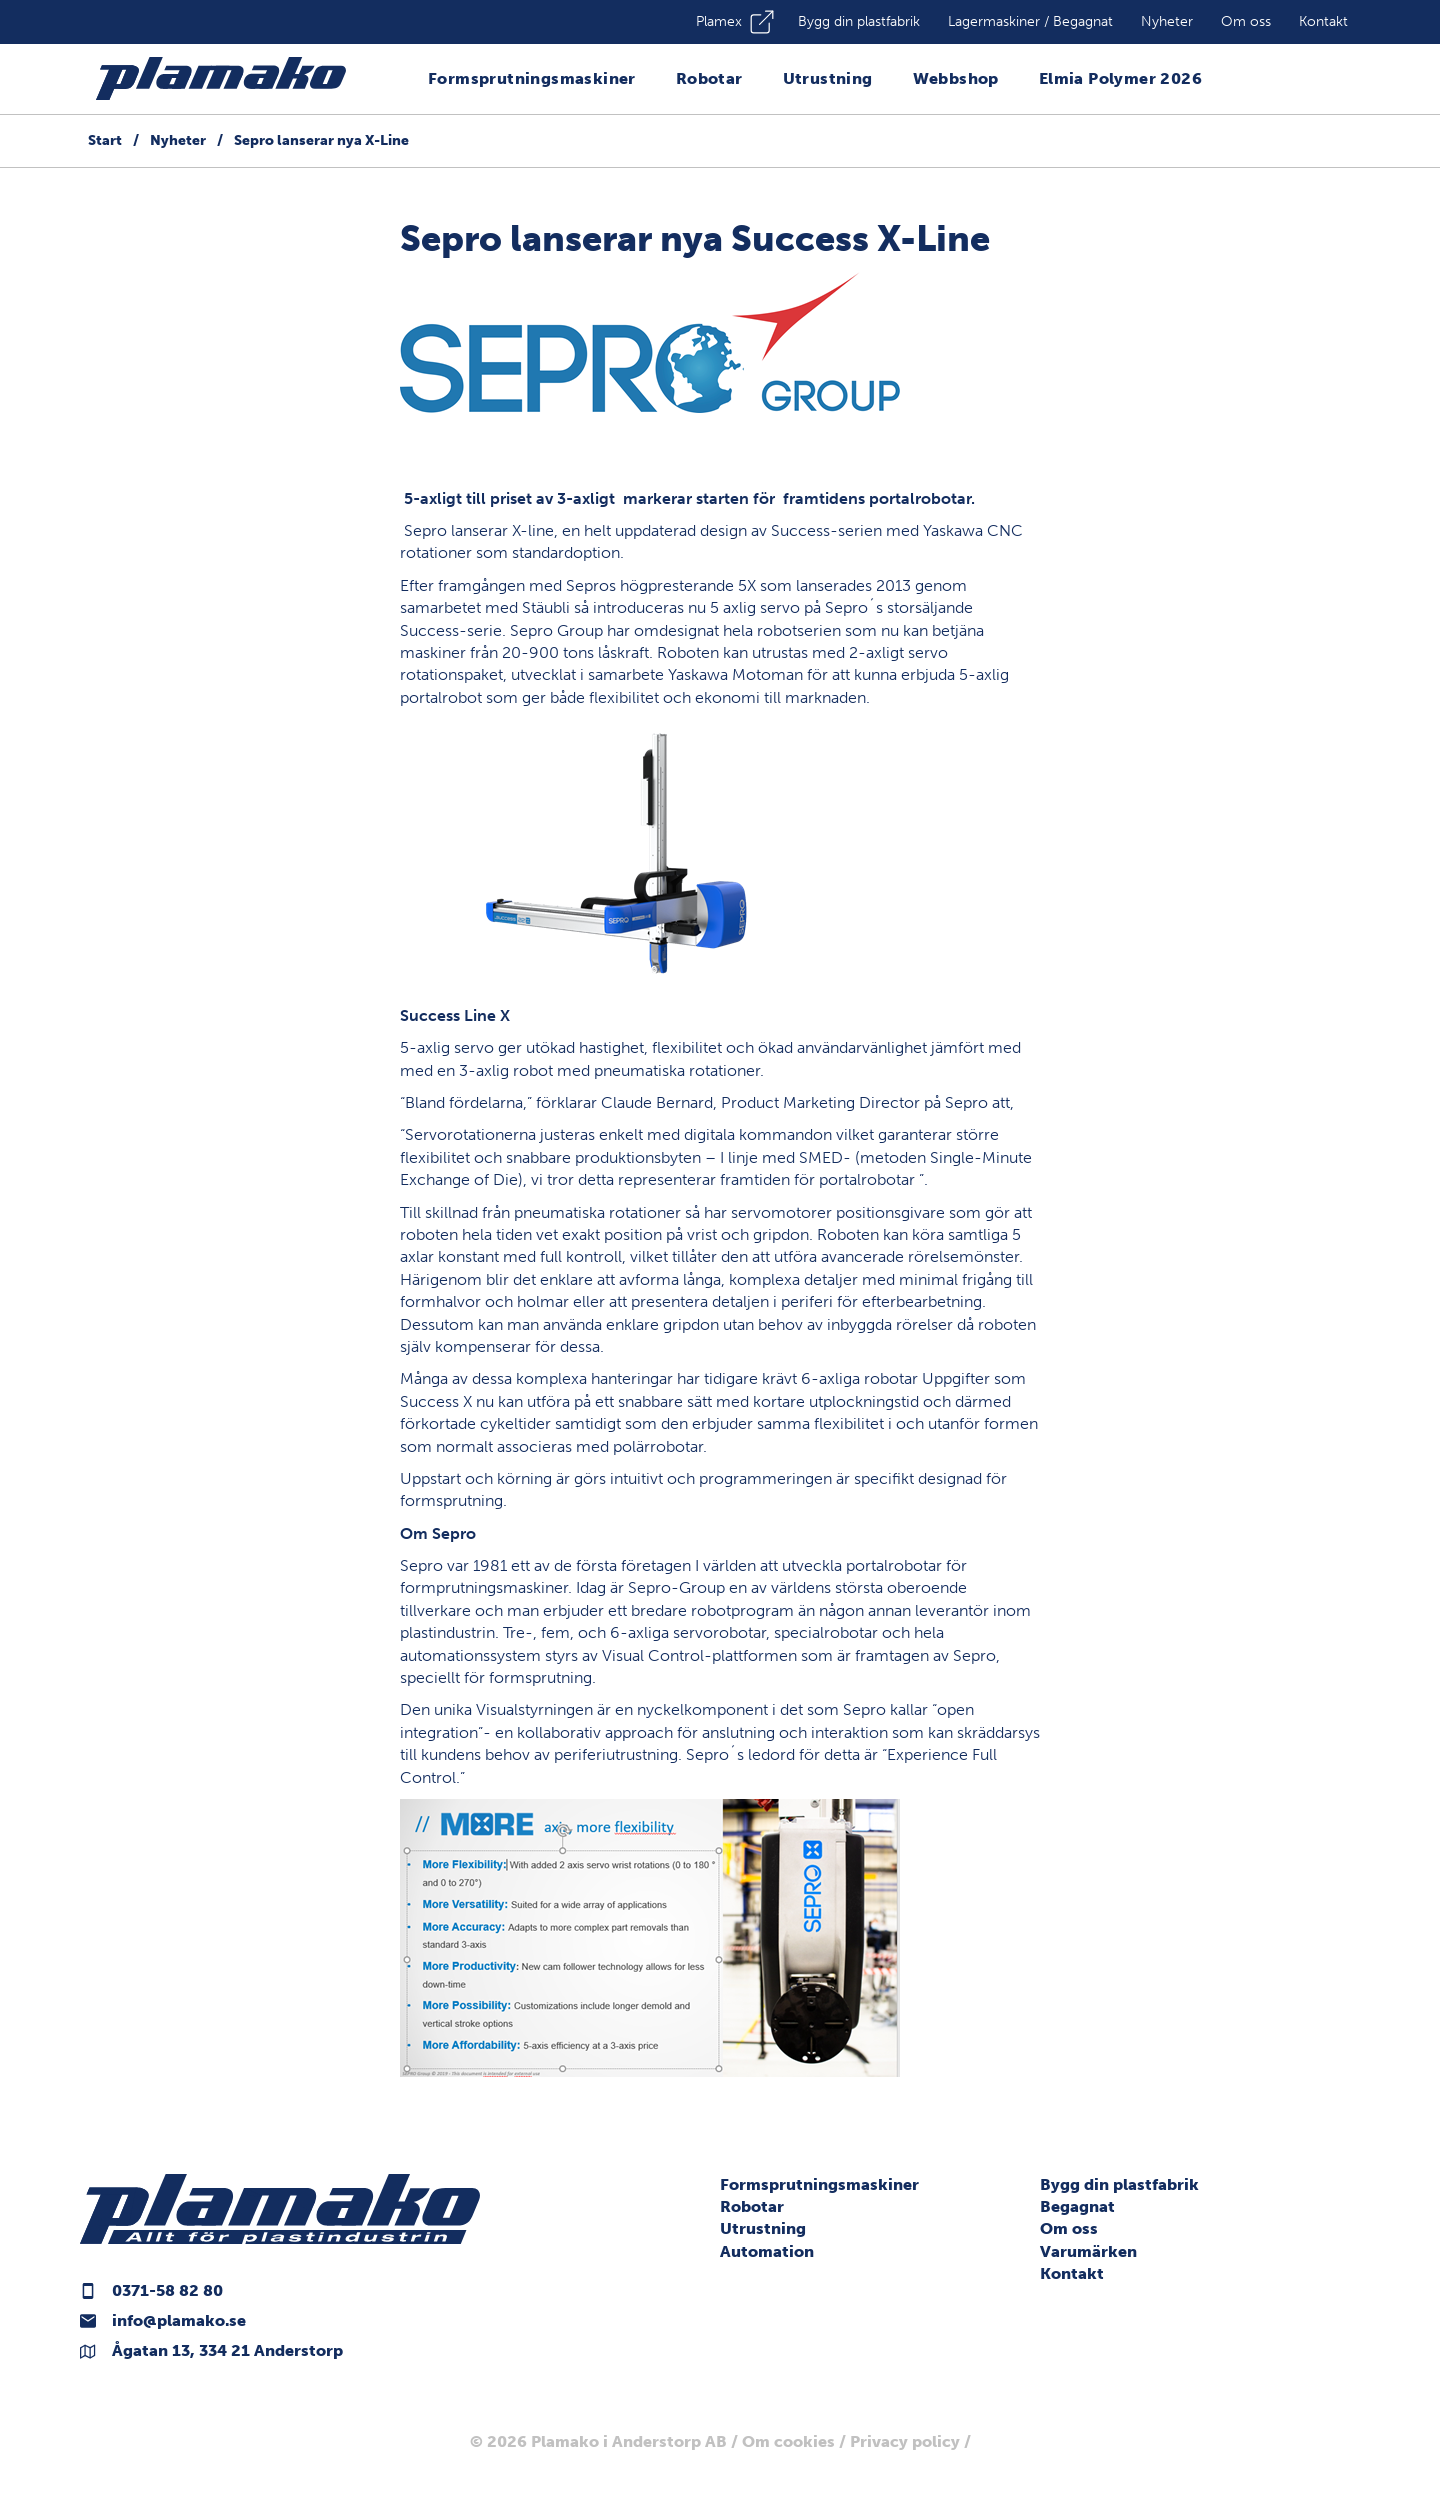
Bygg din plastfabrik (859, 21)
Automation (767, 2251)
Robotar (709, 78)
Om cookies (788, 2441)
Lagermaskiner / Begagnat (1030, 21)
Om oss (1246, 21)
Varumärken (1088, 2251)
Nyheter (1167, 21)
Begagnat (1077, 2206)
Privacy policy (905, 2441)
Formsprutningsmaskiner (532, 78)
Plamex (719, 21)
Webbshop (956, 78)
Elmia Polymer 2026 (1120, 78)
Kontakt (1323, 21)
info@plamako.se (179, 2320)
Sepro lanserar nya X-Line (321, 140)
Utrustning (828, 78)
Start (105, 140)
